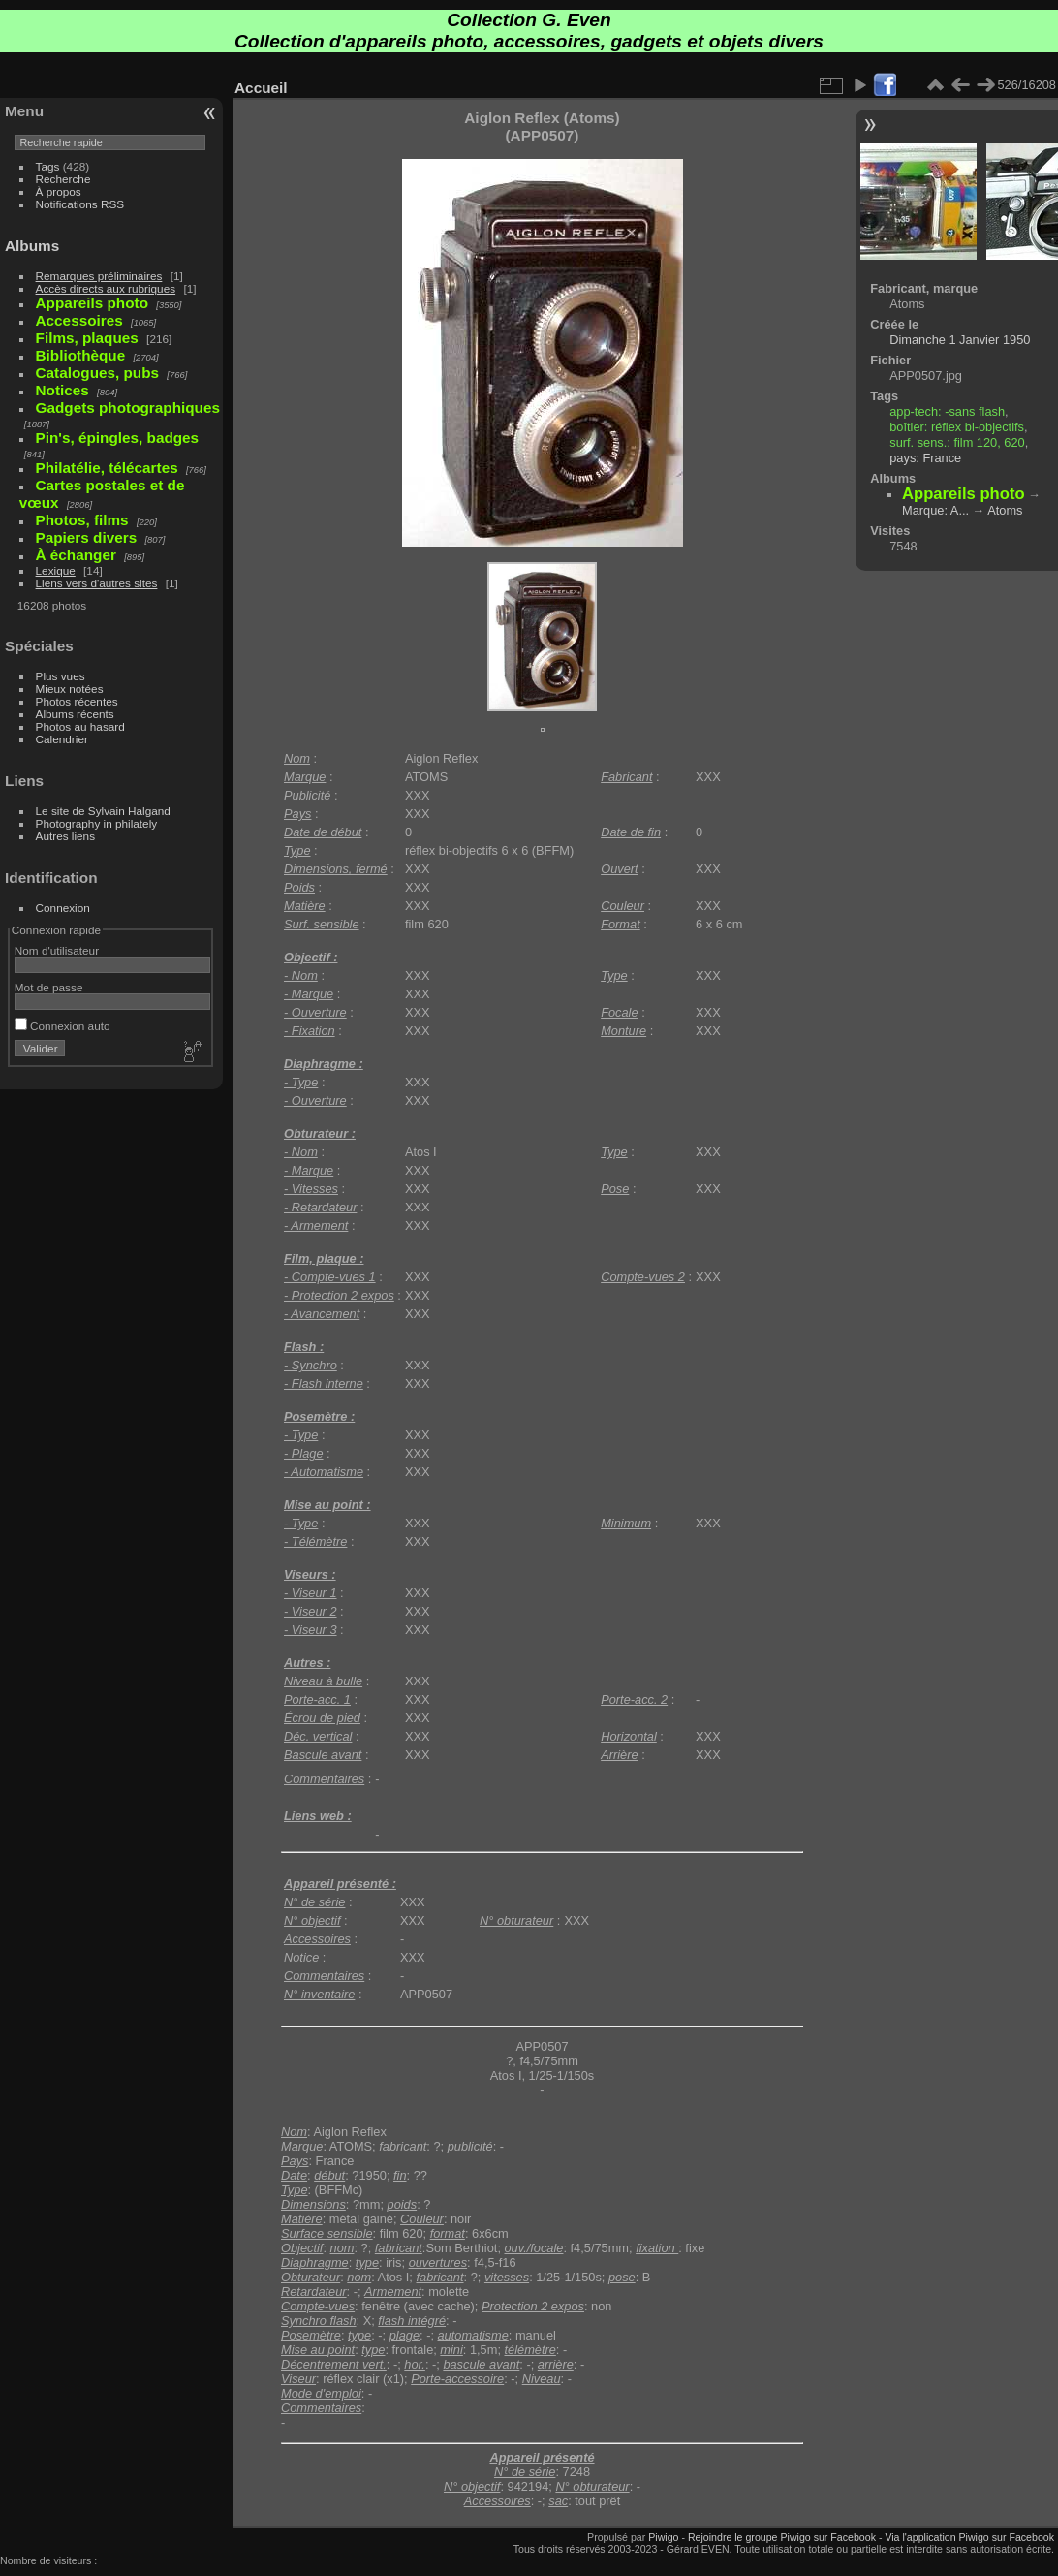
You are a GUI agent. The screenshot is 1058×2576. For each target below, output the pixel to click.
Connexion (63, 907)
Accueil (261, 87)
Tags (48, 166)
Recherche (63, 179)
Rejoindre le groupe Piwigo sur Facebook (782, 2537)
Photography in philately (97, 823)
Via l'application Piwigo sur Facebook (969, 2537)
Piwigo (663, 2537)
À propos (58, 191)
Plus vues (60, 676)
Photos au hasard (80, 726)
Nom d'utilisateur (57, 950)
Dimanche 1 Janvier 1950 (959, 339)
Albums (32, 245)
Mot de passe (49, 987)
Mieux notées (70, 688)
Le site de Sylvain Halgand (103, 810)
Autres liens (65, 836)
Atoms (1004, 510)
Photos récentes (77, 701)
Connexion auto (62, 1026)
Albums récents (75, 713)
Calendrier (62, 739)
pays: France (925, 458)
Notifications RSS (80, 204)
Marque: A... (935, 510)
